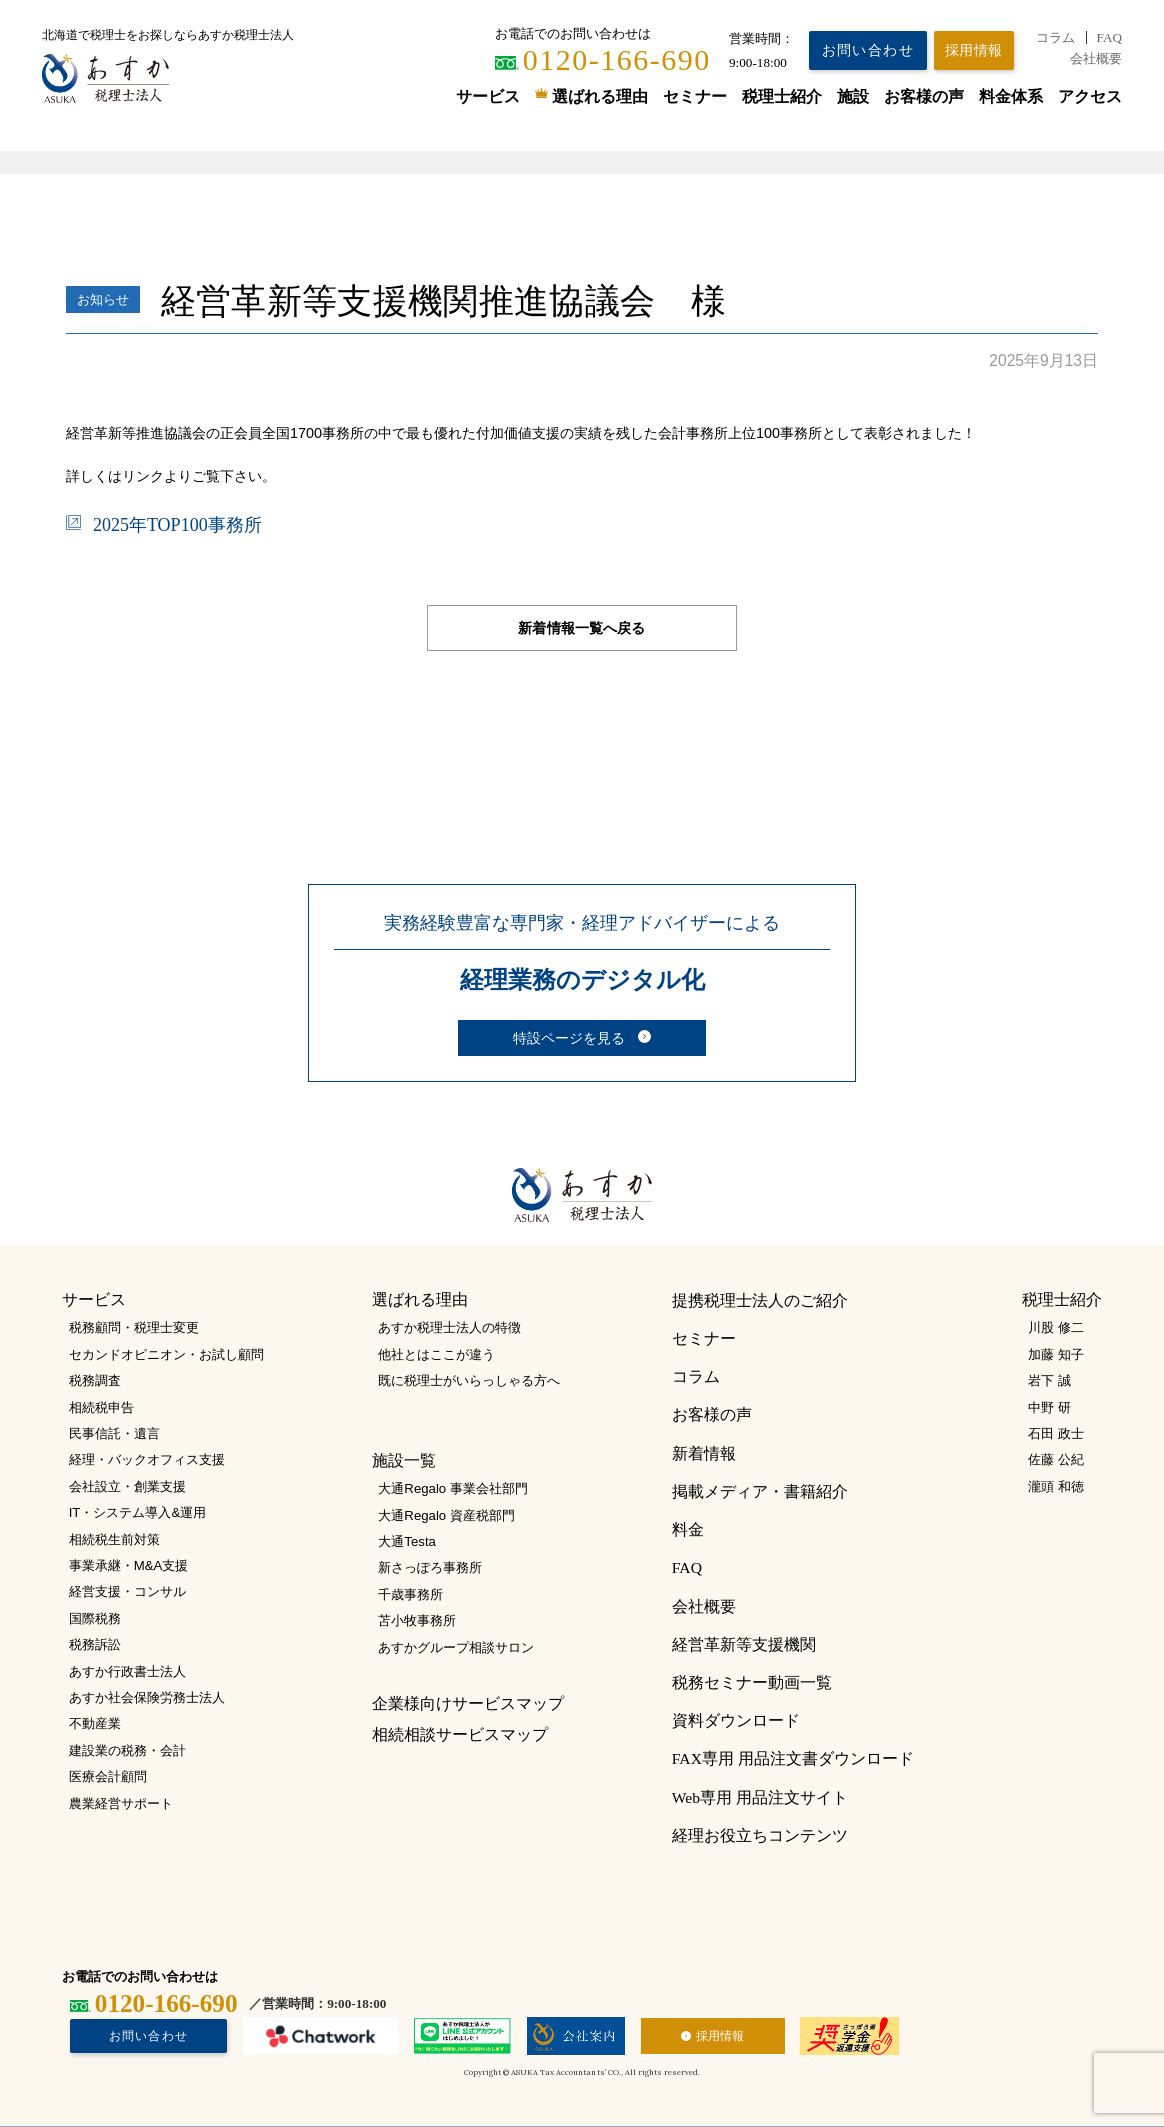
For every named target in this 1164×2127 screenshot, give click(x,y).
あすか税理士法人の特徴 (449, 1327)
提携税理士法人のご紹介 (760, 1300)
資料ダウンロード (736, 1720)
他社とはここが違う (436, 1354)
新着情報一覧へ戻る (581, 628)
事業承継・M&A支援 (129, 1565)
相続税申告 (101, 1407)
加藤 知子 (1056, 1354)
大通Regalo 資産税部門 (446, 1515)
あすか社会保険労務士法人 (147, 1697)
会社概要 (1096, 58)
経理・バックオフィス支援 (147, 1459)
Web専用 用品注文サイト (760, 1797)
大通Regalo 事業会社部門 (452, 1488)
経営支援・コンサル (127, 1591)
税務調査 (95, 1380)
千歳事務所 (410, 1594)
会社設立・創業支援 (127, 1486)
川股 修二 (1056, 1327)
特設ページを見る (569, 1038)
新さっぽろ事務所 (430, 1567)
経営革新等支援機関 (744, 1644)
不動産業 (95, 1723)
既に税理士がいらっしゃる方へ (469, 1380)
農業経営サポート (121, 1803)
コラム (1055, 37)
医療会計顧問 (108, 1776)
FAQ (1109, 37)
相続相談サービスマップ (460, 1734)
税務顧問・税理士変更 (134, 1327)
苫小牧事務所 (417, 1620)
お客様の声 (924, 96)
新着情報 (704, 1453)
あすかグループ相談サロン (456, 1647)
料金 (688, 1529)
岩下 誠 (1049, 1380)
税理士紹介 (782, 96)
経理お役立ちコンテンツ (760, 1835)
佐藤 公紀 (1056, 1459)
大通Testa (407, 1541)
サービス (488, 96)
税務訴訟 (95, 1644)
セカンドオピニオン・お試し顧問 (166, 1354)
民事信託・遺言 (114, 1433)
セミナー (695, 96)
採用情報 (720, 2036)
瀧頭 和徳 (1056, 1486)
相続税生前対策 (114, 1539)
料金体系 (1011, 96)
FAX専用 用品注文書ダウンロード (793, 1758)
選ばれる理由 (600, 96)
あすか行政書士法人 (127, 1671)
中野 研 (1049, 1407)
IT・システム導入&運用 (138, 1512)
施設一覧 (404, 1460)
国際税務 (95, 1618)
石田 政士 (1056, 1433)
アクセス (1090, 96)
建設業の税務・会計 (127, 1750)
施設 (853, 96)
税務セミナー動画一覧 (752, 1682)
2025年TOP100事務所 (177, 525)
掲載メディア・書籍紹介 (760, 1491)
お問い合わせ (868, 50)
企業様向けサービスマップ (468, 1703)
